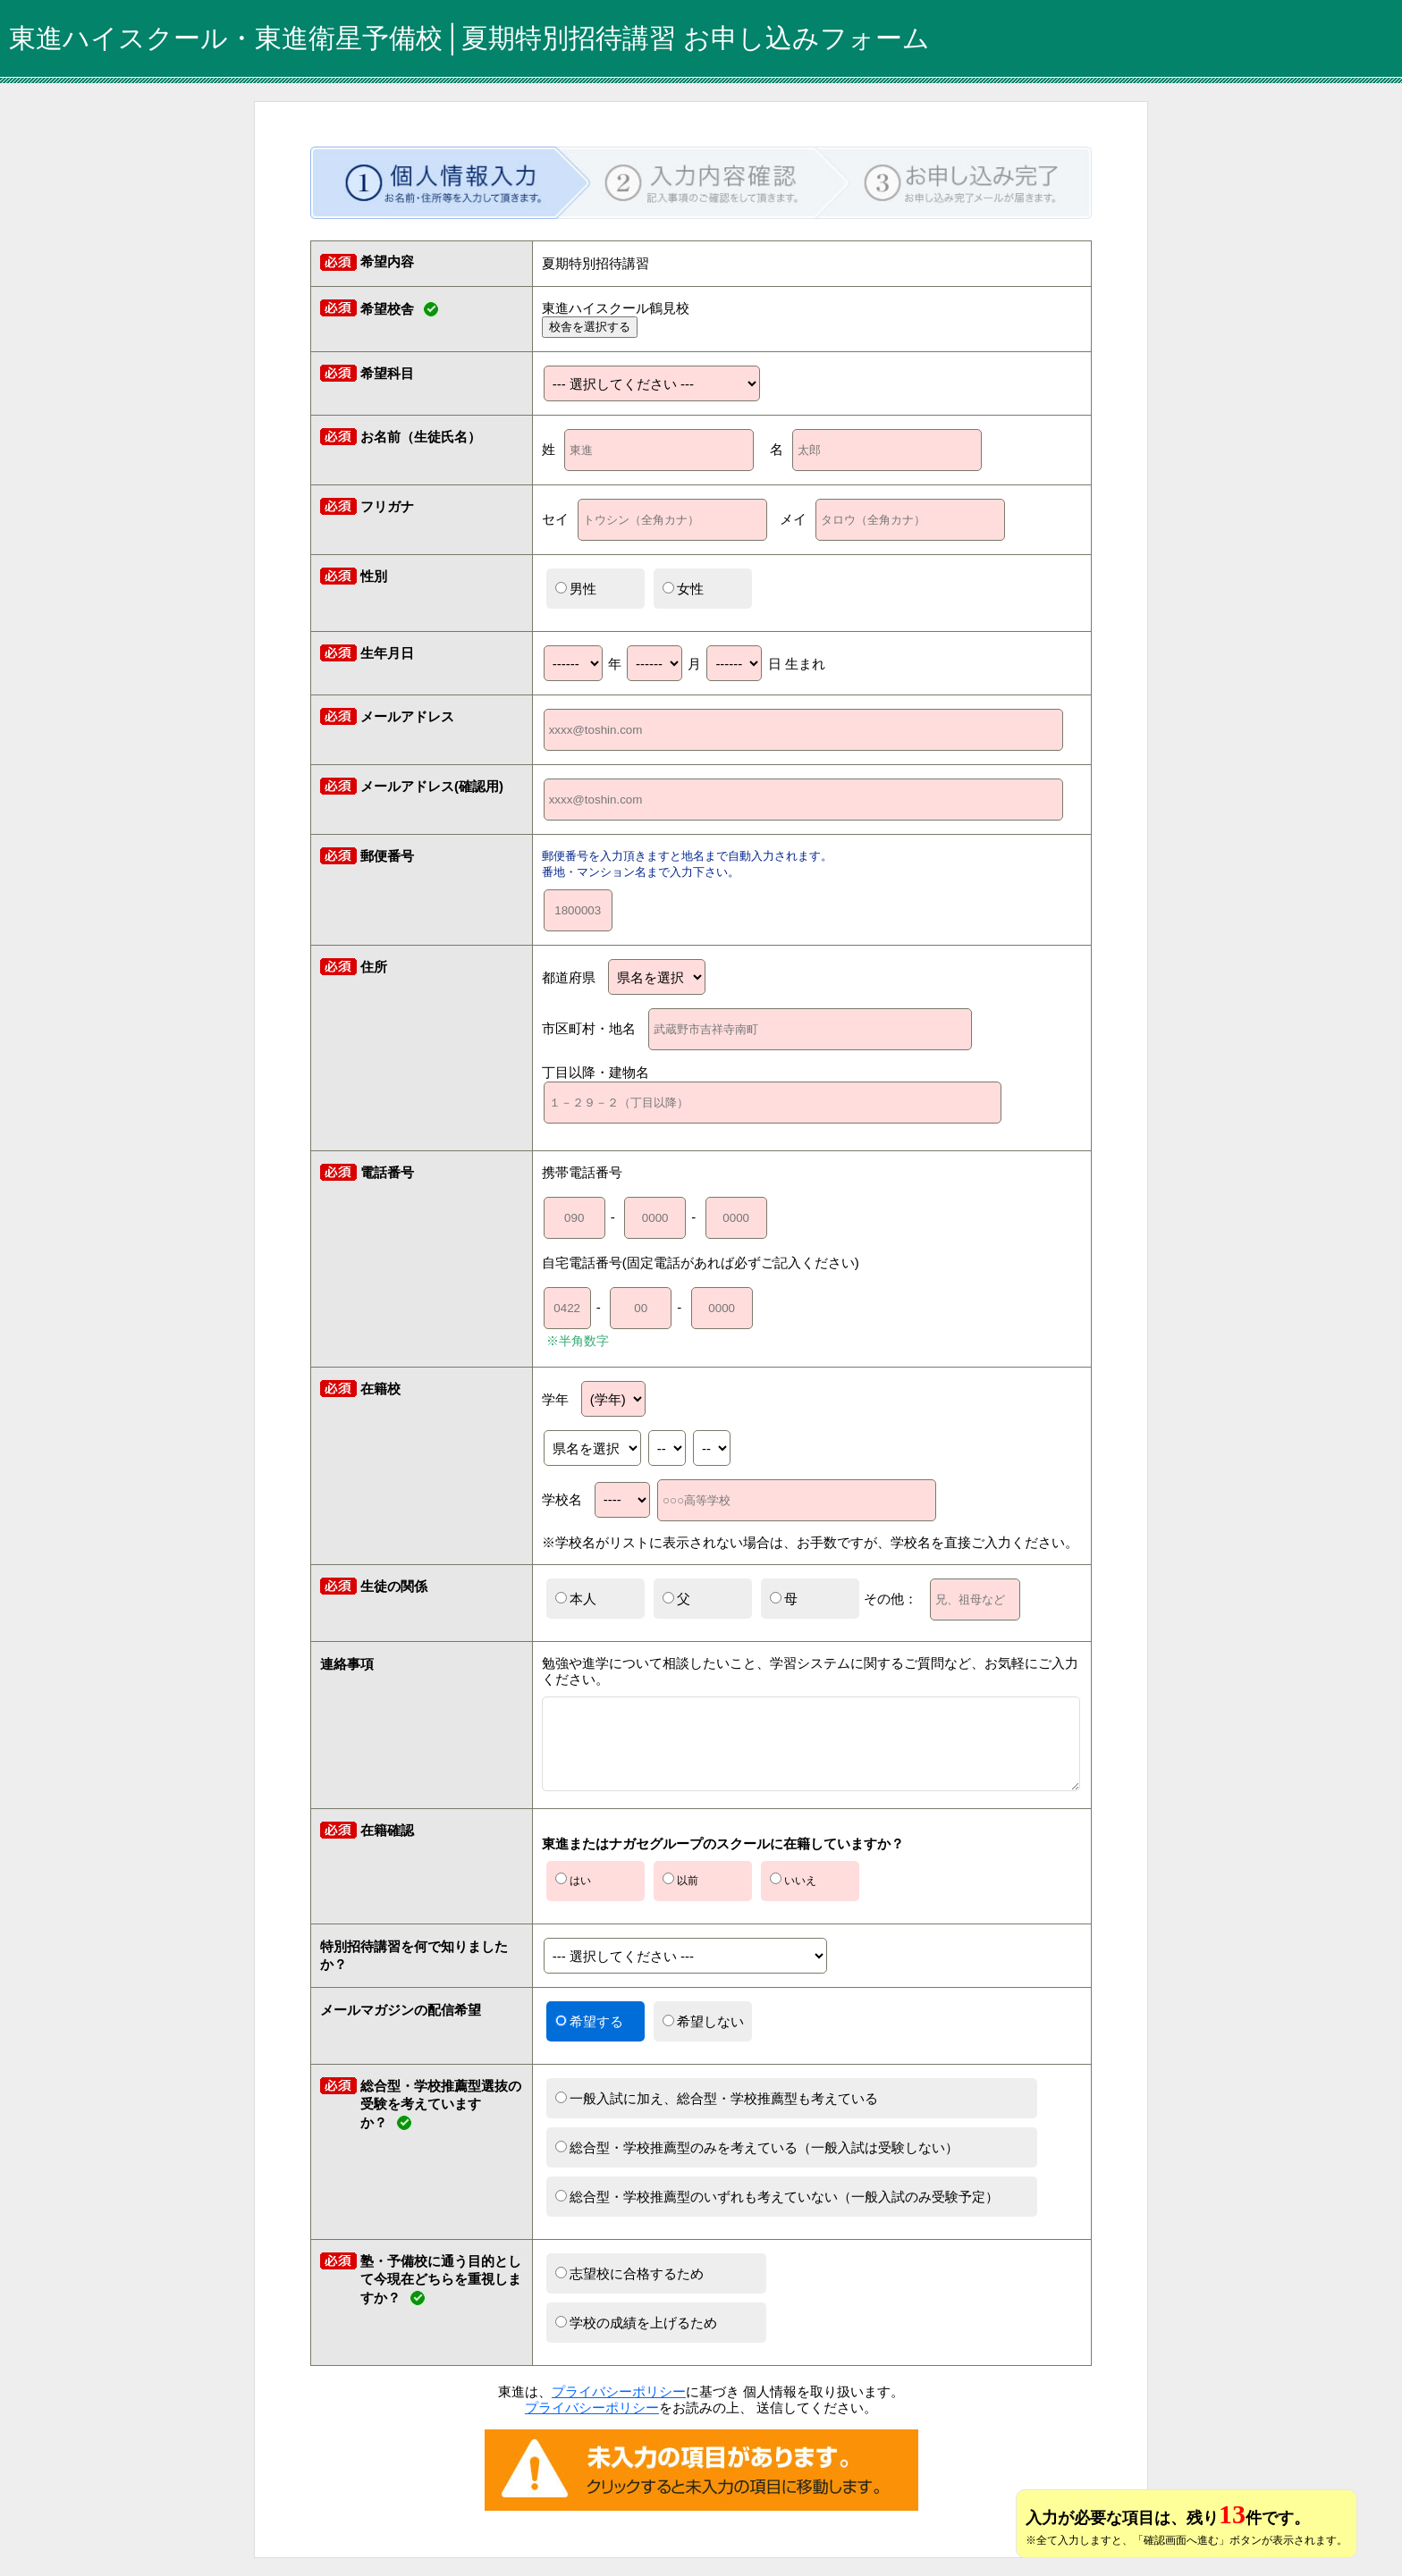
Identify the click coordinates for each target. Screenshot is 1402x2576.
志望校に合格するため (629, 2273)
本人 (575, 1598)
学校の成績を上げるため (636, 2322)
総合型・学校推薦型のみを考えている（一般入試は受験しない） (757, 2147)
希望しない (703, 2021)
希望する (589, 2021)
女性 (683, 588)
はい (573, 1880)
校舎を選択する (589, 326)
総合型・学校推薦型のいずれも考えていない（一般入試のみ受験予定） (777, 2196)
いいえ (793, 1880)
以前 (680, 1880)
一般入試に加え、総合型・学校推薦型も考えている (716, 2098)
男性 (575, 588)
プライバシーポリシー (619, 2391)
